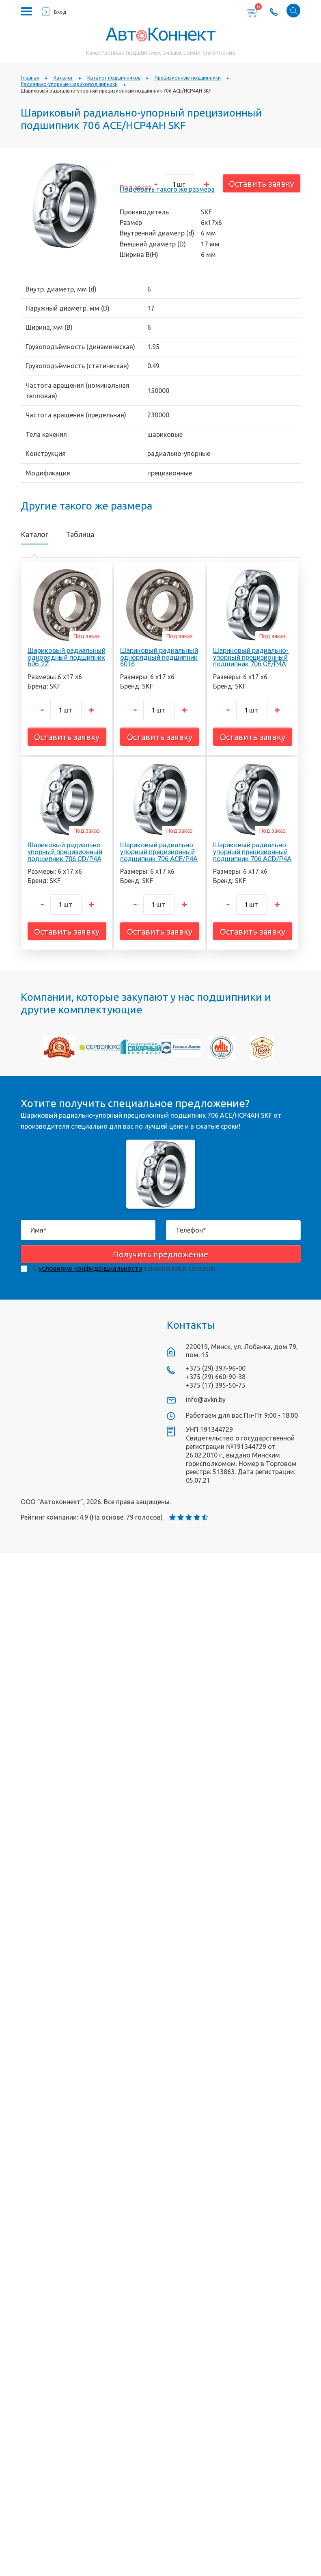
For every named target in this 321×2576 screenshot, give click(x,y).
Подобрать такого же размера (167, 189)
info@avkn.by (206, 1399)
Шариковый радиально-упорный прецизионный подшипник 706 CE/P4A (251, 657)
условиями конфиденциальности (90, 1268)
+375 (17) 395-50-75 (216, 1385)
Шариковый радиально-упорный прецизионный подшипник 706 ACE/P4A (159, 852)
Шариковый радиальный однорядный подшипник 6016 (159, 657)
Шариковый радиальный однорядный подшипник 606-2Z (67, 657)
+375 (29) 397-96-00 (216, 1368)
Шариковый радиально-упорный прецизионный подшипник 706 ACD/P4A (252, 852)
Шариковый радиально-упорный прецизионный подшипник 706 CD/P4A (65, 852)
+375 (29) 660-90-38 (216, 1376)
